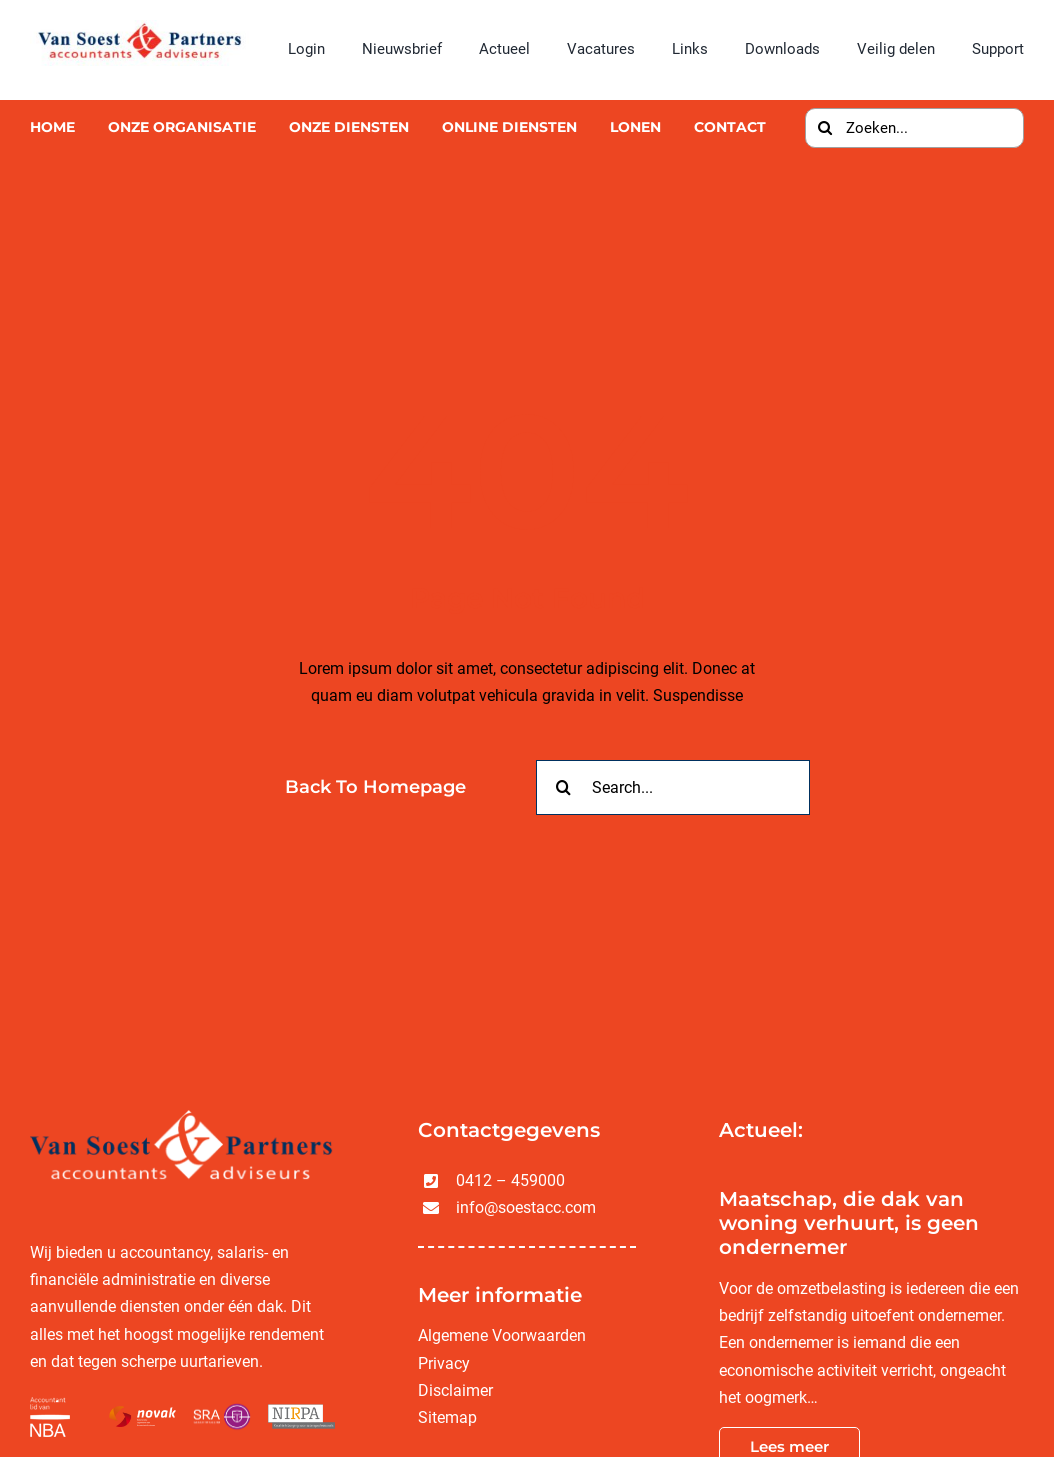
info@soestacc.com (526, 1207)
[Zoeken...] (914, 128)
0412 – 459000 (510, 1180)
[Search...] (673, 787)
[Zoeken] (825, 128)
